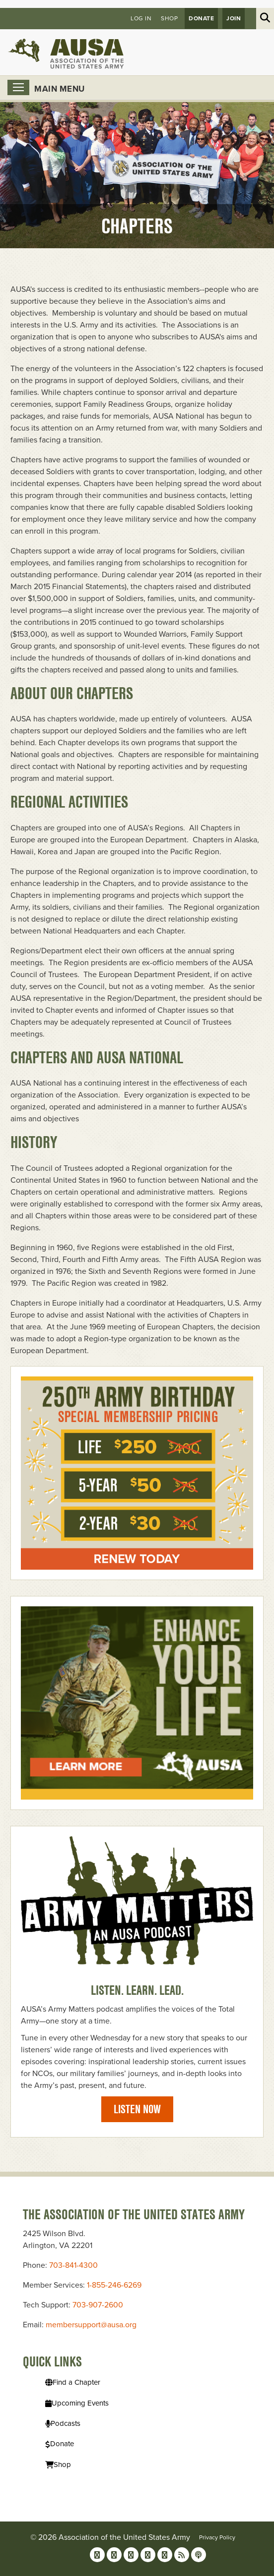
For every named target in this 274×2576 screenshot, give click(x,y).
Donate (201, 18)
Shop (169, 18)
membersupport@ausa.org (91, 2325)
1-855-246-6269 (114, 2285)
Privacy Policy (217, 2537)
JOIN (233, 18)
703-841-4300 (73, 2265)
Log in (141, 18)
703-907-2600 (97, 2305)
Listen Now (137, 2109)
